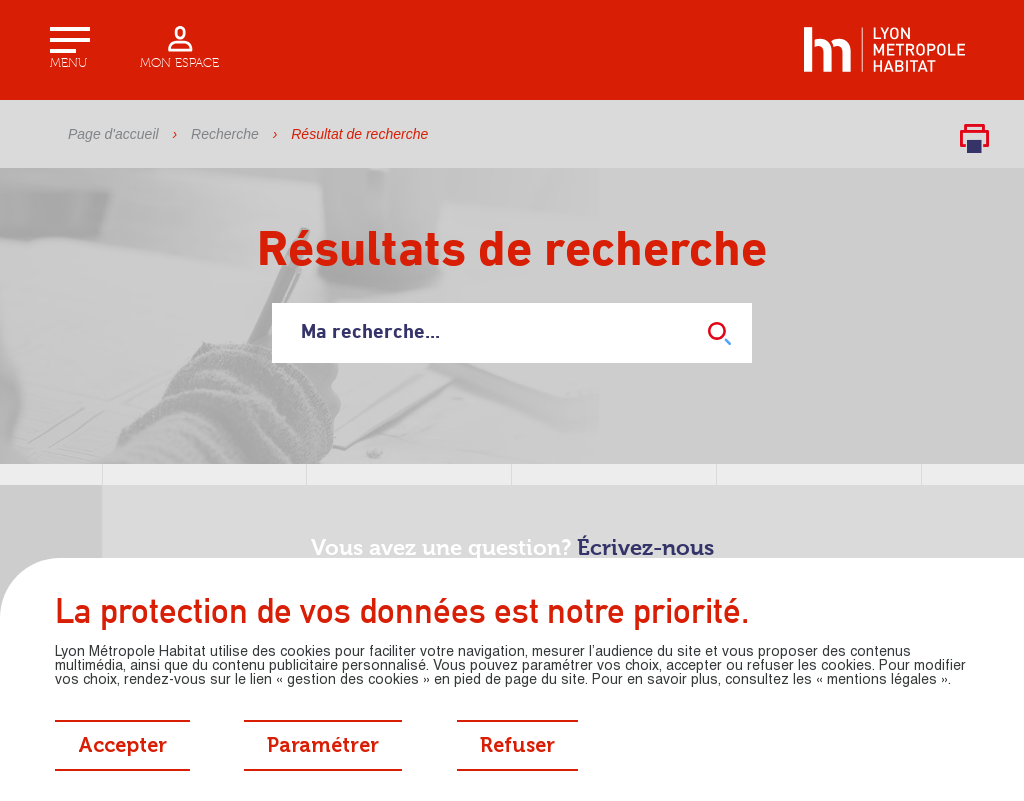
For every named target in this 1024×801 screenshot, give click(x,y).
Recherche (225, 134)
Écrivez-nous (645, 549)
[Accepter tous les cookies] (122, 745)
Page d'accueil (113, 134)
